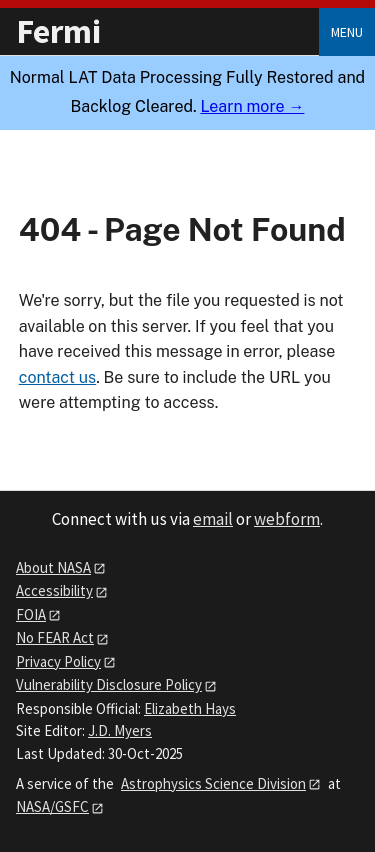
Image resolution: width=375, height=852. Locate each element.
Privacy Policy (58, 661)
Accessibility (54, 590)
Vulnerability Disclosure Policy (109, 684)
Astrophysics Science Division (213, 783)
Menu (347, 32)
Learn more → (252, 106)
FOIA (31, 614)
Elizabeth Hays (190, 708)
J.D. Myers (120, 730)
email (213, 519)
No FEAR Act (55, 637)
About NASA (53, 567)
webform (287, 519)
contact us (57, 377)
